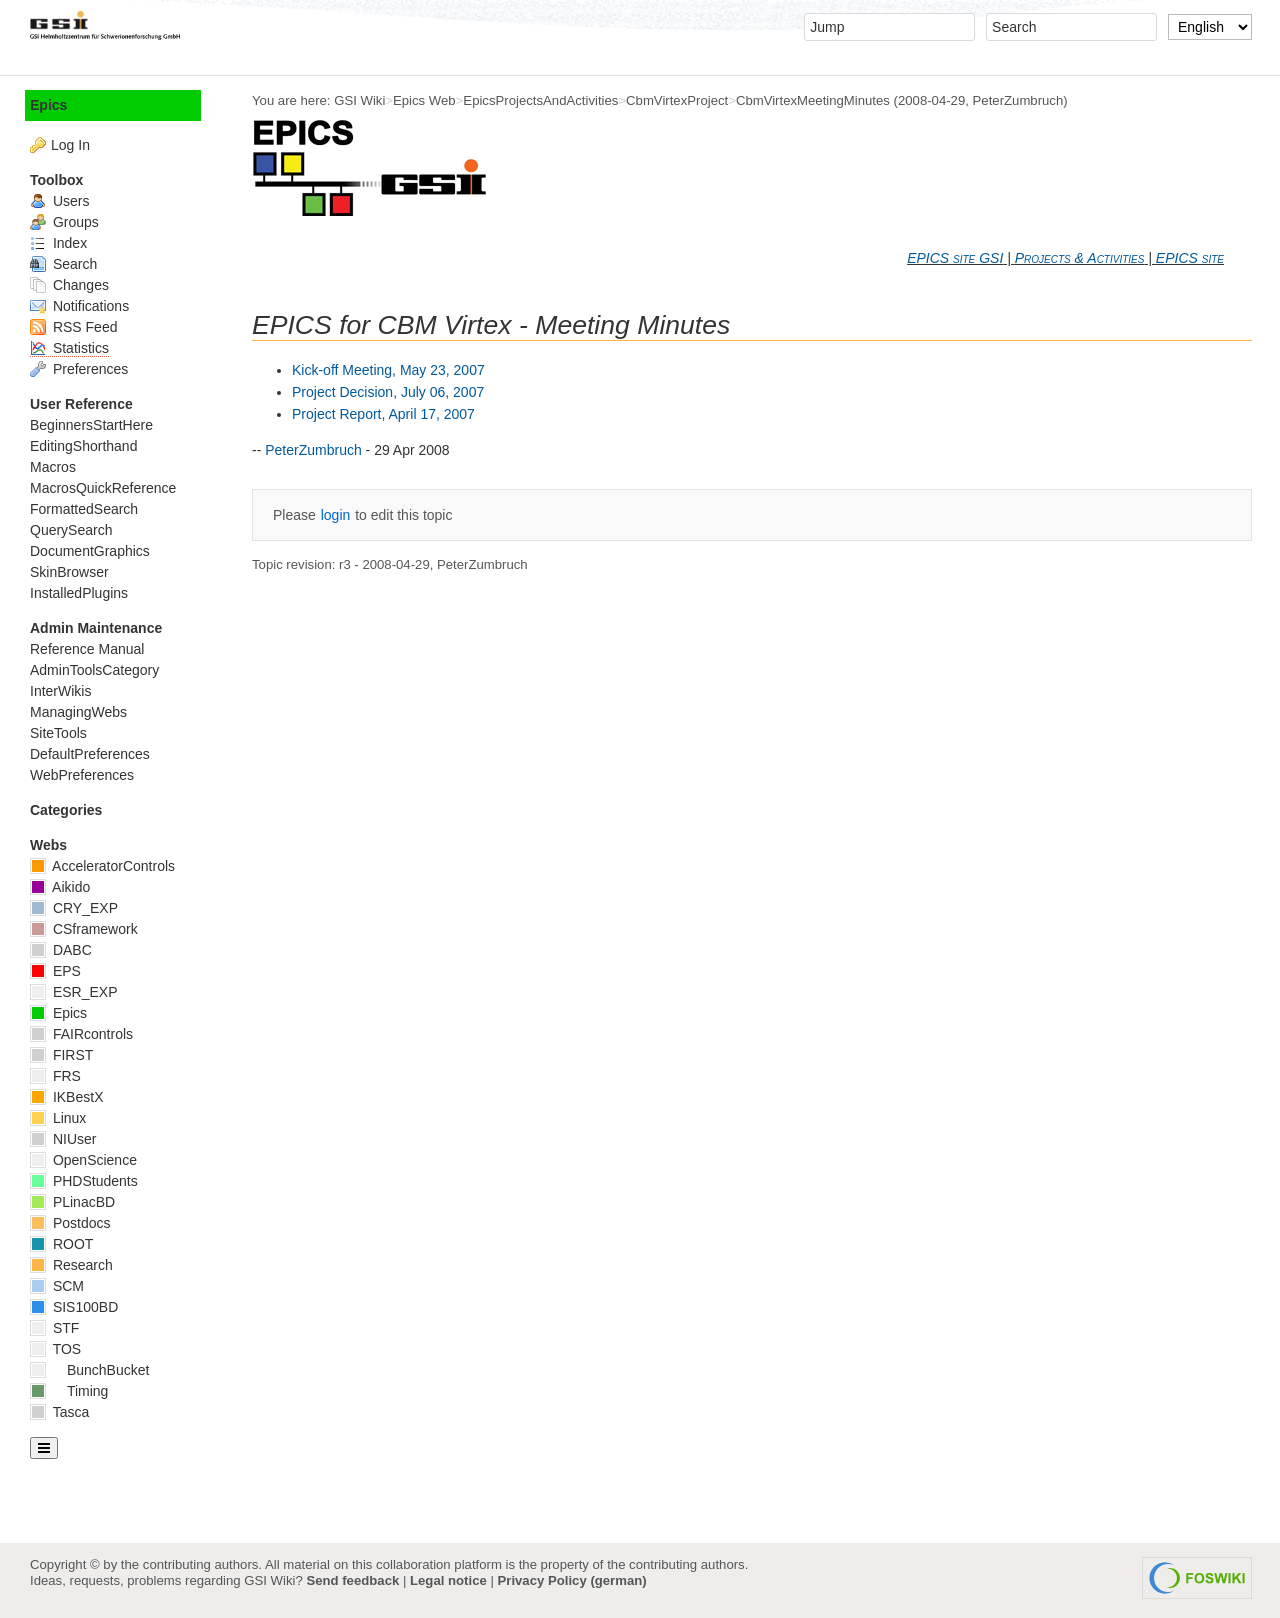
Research (71, 1265)
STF (54, 1328)
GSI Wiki (359, 100)
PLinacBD (72, 1202)
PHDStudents (84, 1181)
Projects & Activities (1080, 258)
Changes (69, 285)
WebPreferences (82, 775)
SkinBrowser (69, 572)
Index (58, 243)
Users (59, 201)
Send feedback (352, 1580)
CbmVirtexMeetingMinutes (813, 100)
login (336, 515)
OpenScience (83, 1160)
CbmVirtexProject (677, 100)
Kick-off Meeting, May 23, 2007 (388, 370)
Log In (70, 145)
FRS (55, 1076)
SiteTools (58, 733)
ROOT (61, 1244)
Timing (69, 1391)
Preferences (79, 369)
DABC (61, 950)
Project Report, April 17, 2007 (383, 414)
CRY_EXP (74, 908)
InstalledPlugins (79, 593)
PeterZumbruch (1018, 100)
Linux (58, 1118)
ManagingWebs (78, 712)
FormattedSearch (84, 509)
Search (63, 264)
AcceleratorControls (102, 866)
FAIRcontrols (81, 1034)
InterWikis (60, 691)
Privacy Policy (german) (572, 1580)
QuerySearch (71, 530)
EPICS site (1190, 258)
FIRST (61, 1055)
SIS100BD (74, 1307)
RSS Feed (73, 327)
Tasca (59, 1412)
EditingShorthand (83, 446)
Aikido (60, 887)
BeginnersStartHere (91, 425)
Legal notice (448, 1580)
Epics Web (424, 100)
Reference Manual (87, 649)
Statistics (69, 348)
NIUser (63, 1139)
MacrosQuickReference (103, 488)
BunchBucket (89, 1370)
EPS (55, 971)
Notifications (79, 306)
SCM (57, 1286)
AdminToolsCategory (94, 670)
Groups (64, 222)
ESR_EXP (73, 992)
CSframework (84, 929)
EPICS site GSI (955, 258)
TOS (55, 1349)
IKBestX (66, 1097)
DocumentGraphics (90, 551)
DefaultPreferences (90, 754)
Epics (48, 105)
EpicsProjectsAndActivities (540, 100)
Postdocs (70, 1223)
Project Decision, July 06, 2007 (388, 392)
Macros (53, 467)
